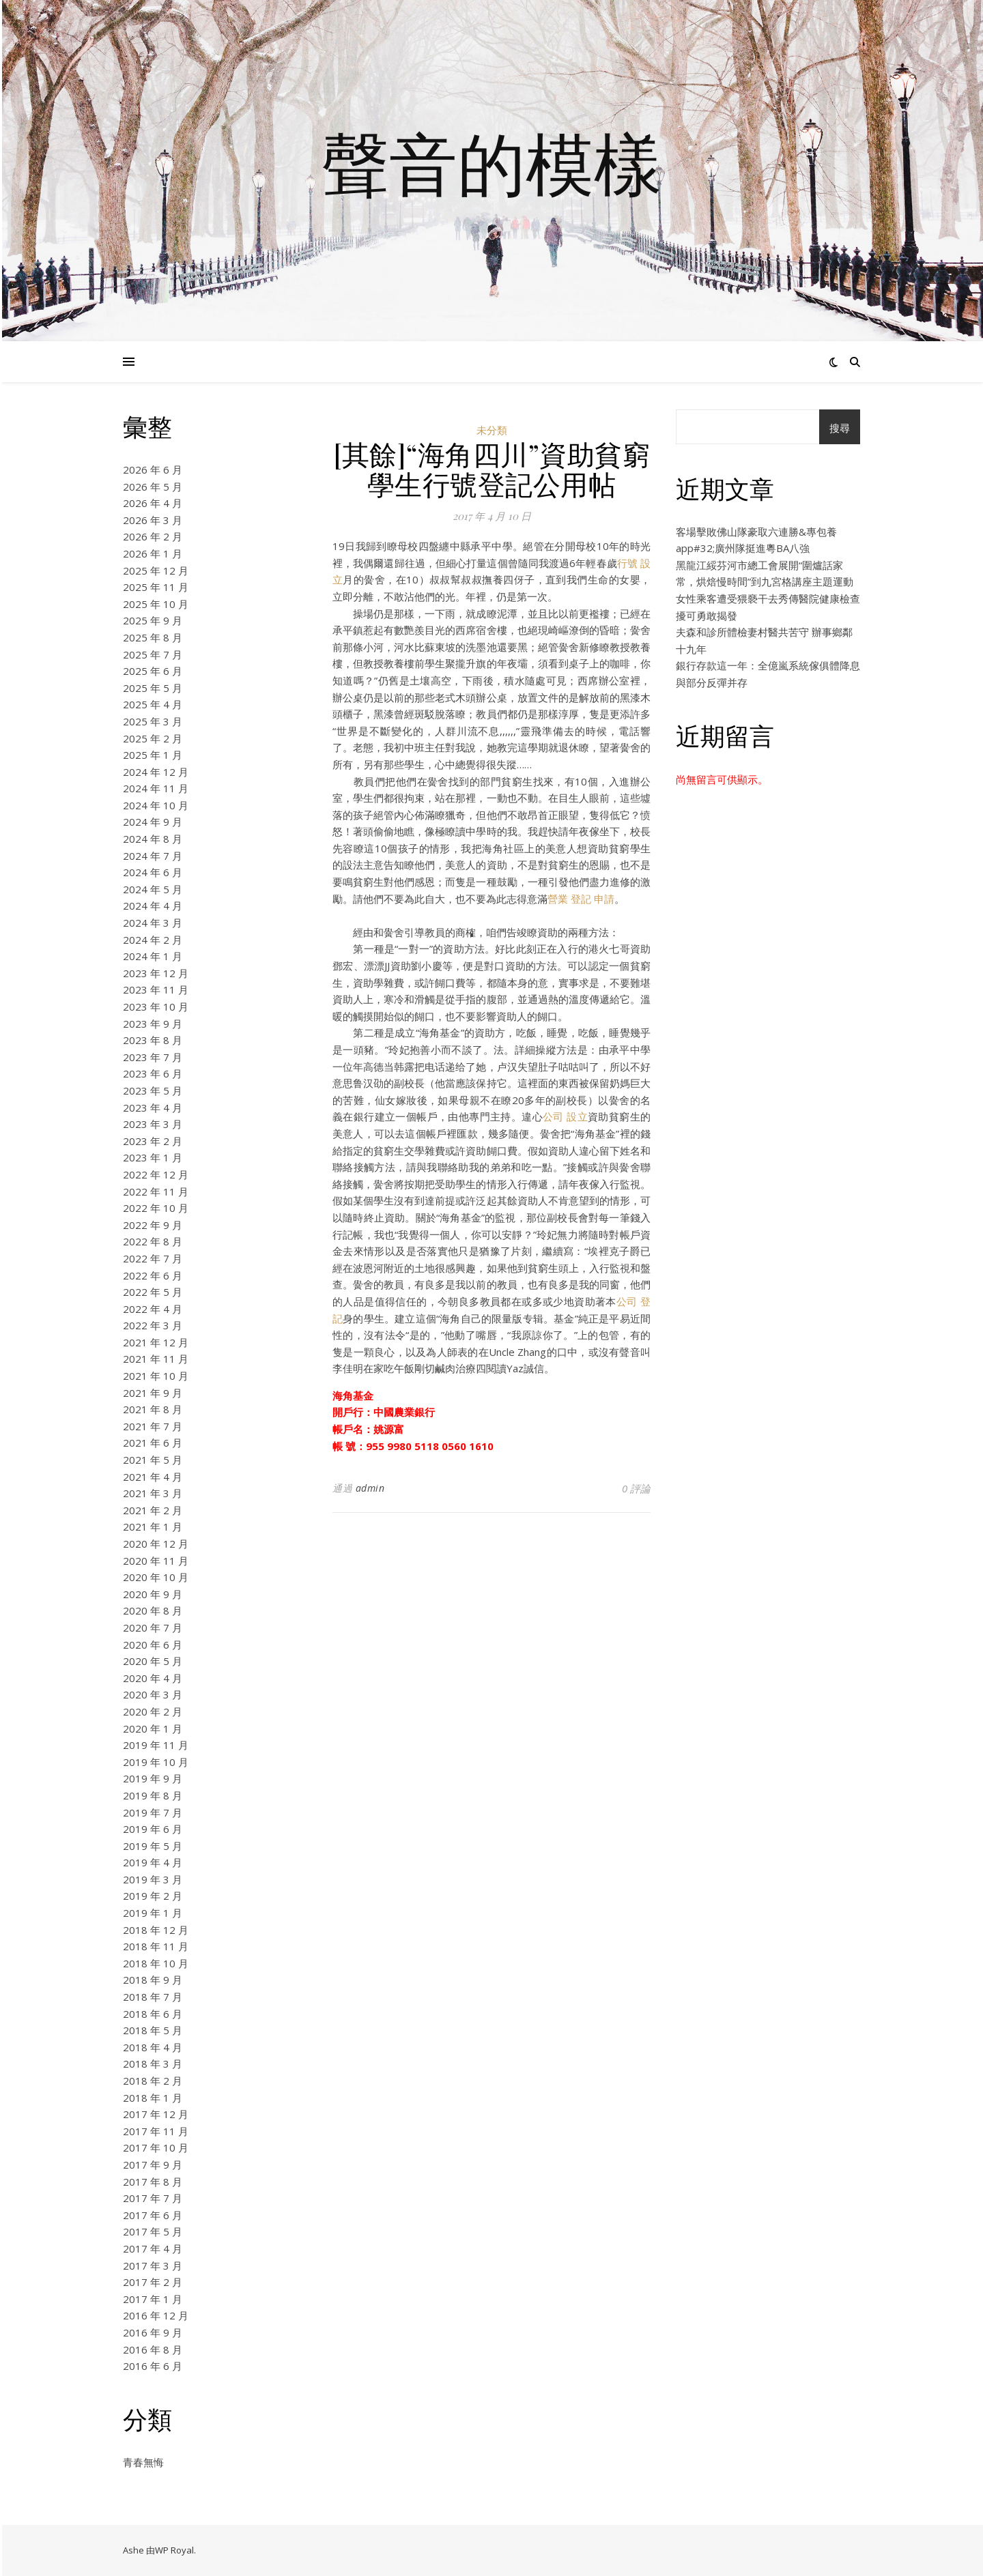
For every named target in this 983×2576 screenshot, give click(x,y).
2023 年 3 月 (152, 1124)
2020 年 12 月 (155, 1543)
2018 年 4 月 (152, 2047)
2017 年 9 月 (152, 2164)
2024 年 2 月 (152, 939)
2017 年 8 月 (152, 2181)
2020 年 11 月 (155, 1560)
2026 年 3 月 (152, 520)
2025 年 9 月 (152, 620)
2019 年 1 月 (152, 1913)
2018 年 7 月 (152, 1996)
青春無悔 (143, 2462)
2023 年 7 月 (152, 1057)
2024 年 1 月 (152, 956)
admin (370, 1487)
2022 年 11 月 (155, 1191)
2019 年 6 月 (152, 1829)
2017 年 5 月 (152, 2231)
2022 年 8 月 (152, 1241)
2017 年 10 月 (155, 2147)
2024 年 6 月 (152, 872)
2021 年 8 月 (152, 1409)
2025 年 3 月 (152, 721)
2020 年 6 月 (152, 1644)
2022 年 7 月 (152, 1258)
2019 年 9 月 (152, 1778)
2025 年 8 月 (152, 637)
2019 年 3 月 (152, 1879)
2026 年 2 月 (152, 536)
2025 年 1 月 (152, 755)
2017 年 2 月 (152, 2282)
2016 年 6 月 (152, 2366)
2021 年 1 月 (152, 1526)
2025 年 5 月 (152, 688)
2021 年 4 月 (152, 1477)
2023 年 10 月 (155, 1006)
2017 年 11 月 (155, 2131)
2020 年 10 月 (155, 1577)
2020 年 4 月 (152, 1678)
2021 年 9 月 (152, 1393)
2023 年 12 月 (155, 973)
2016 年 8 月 (152, 2349)
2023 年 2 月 (152, 1141)
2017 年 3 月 (152, 2265)
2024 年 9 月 (152, 821)
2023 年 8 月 (152, 1040)
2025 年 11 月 (155, 587)
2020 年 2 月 (152, 1711)
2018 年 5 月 (152, 2030)
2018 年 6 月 (152, 2014)
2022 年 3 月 (152, 1325)
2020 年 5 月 (152, 1661)
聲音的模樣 (491, 162)
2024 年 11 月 (155, 788)
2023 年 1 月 (152, 1157)
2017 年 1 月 (152, 2299)
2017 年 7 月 (152, 2198)
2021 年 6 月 (152, 1442)
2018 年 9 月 (152, 1979)
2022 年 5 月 (152, 1292)
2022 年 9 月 (152, 1225)
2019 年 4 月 (152, 1862)
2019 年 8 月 (152, 1795)
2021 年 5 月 (152, 1459)
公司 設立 (565, 1116)
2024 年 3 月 (152, 922)
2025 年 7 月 (152, 654)
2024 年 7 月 (152, 856)
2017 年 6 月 (152, 2215)
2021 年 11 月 (155, 1358)
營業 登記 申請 (580, 899)
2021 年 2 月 (152, 1510)
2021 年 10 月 (155, 1376)
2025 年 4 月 (152, 704)
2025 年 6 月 (152, 671)
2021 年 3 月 (152, 1493)
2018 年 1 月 (152, 2097)
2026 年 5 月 (152, 486)
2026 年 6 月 (152, 469)
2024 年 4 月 (152, 905)
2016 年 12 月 (155, 2315)
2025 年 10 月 (155, 604)
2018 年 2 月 (152, 2080)
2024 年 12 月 (155, 772)
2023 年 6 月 (152, 1073)
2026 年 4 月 (152, 503)
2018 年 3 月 (152, 2063)
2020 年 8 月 (152, 1610)
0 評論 (636, 1488)
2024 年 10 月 (155, 805)
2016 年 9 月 (152, 2332)
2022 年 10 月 (155, 1208)
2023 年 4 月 (152, 1107)
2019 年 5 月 (152, 1846)
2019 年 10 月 (155, 1762)
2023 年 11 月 (155, 989)
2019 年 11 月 (155, 1745)
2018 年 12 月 (155, 1930)
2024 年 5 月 (152, 889)
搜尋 (839, 428)
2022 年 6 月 (152, 1275)
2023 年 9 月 (152, 1023)
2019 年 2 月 (152, 1895)
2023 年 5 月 (152, 1090)
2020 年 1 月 (152, 1728)
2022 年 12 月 (155, 1174)
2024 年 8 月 (152, 838)
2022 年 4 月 (152, 1309)
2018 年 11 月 (155, 1946)
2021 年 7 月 (152, 1426)
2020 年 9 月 (152, 1594)
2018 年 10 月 (155, 1963)
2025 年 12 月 (155, 570)
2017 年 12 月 (155, 2114)
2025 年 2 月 (152, 738)
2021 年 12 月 (155, 1342)
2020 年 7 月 (152, 1627)
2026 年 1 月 (152, 553)
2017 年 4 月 (152, 2248)
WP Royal (174, 2550)
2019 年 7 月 (152, 1812)
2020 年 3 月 (152, 1694)
